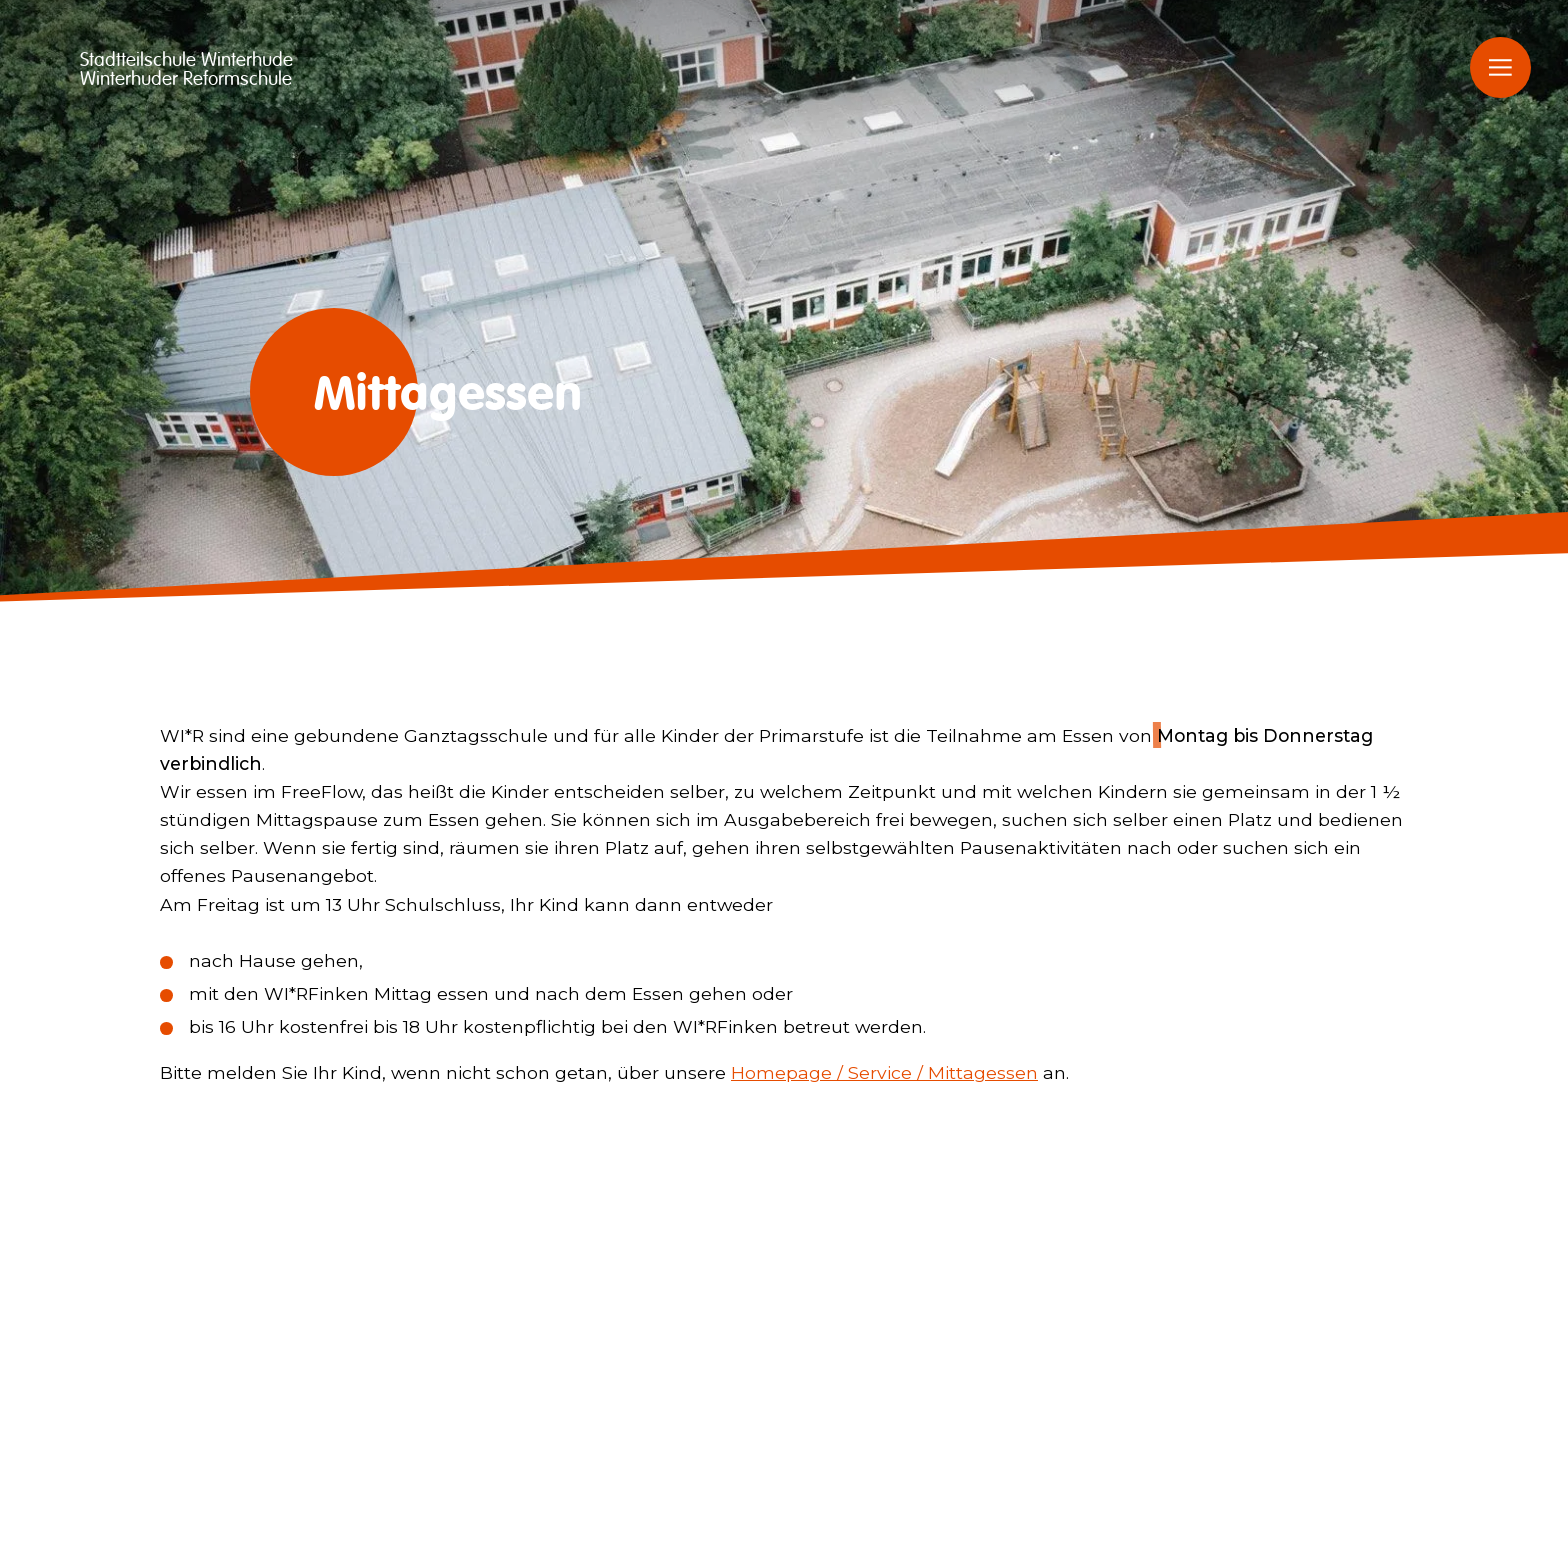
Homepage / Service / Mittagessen (884, 1072)
